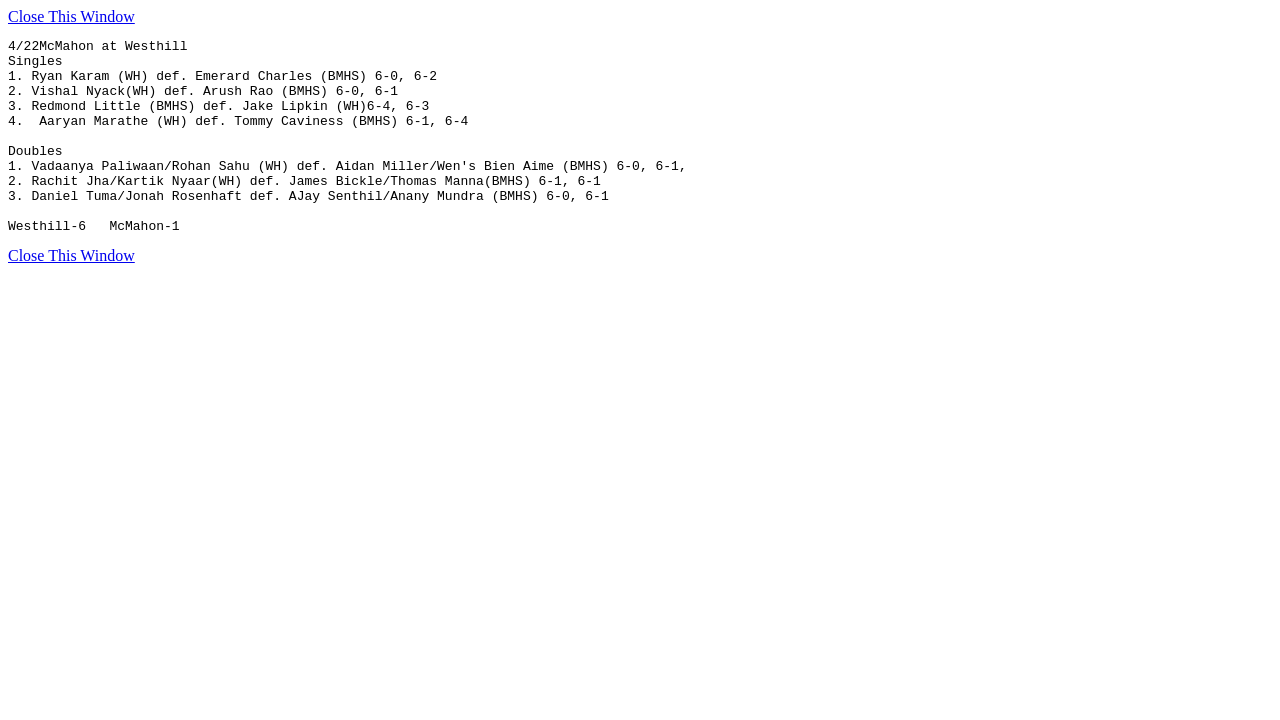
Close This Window (71, 16)
